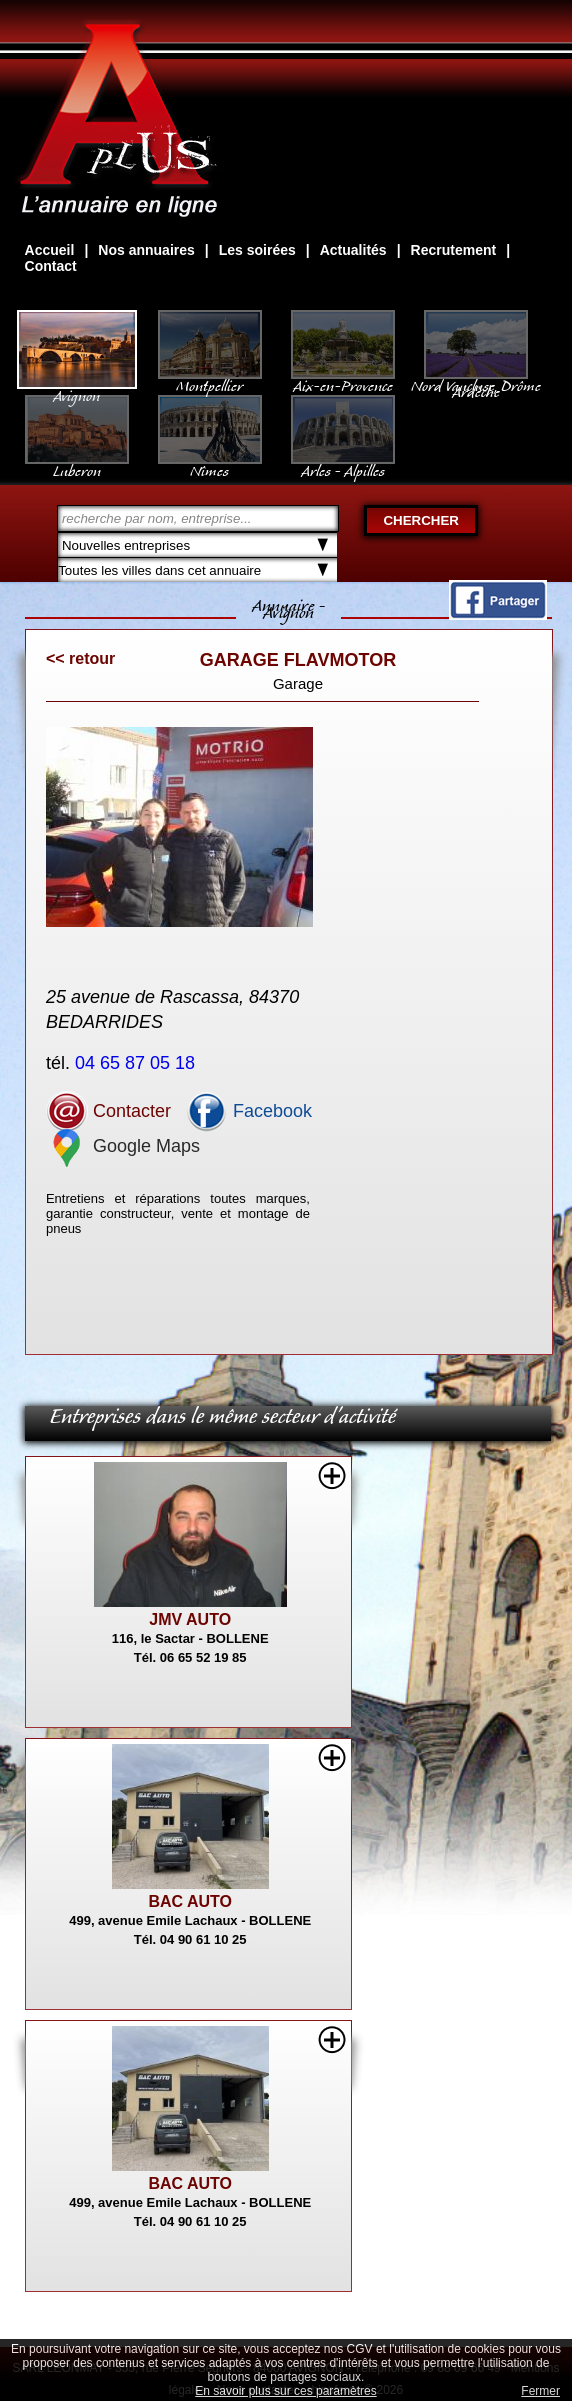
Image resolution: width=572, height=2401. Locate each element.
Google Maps (123, 1146)
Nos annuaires (146, 250)
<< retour (80, 658)
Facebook (249, 1111)
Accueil (50, 250)
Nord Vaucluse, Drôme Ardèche (476, 379)
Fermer (540, 2391)
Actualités (353, 250)
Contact (51, 266)
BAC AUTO (190, 1901)
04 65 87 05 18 (137, 1063)
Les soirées (257, 250)
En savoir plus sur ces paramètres (285, 2391)
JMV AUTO (190, 1619)
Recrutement (454, 250)
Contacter (108, 1111)
